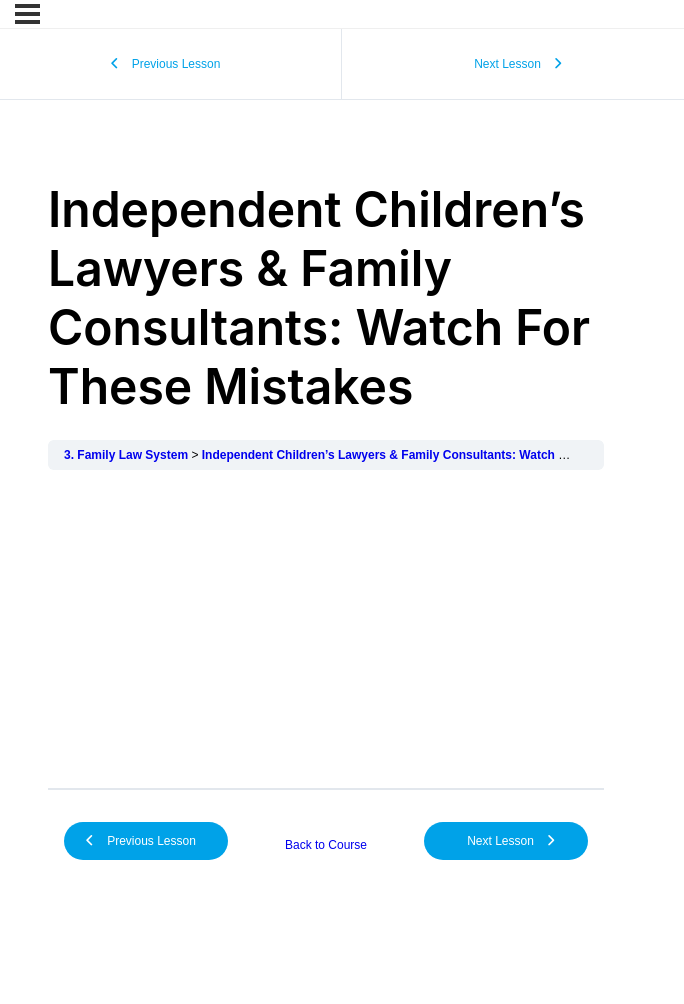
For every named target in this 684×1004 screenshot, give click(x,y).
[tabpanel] (326, 629)
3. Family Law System (126, 455)
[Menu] (27, 14)
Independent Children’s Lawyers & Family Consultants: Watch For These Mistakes (436, 455)
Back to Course (326, 845)
